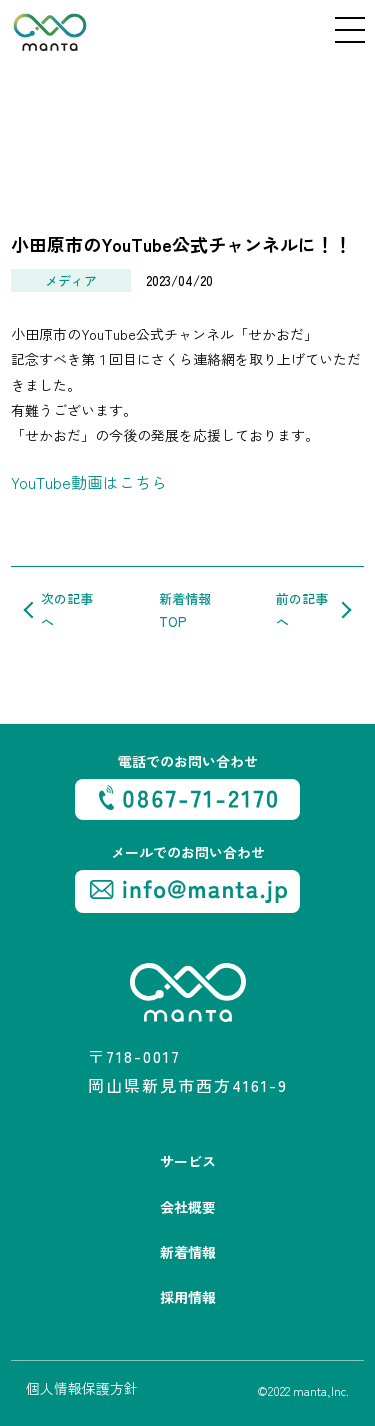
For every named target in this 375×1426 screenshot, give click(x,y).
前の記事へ (302, 610)
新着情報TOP (185, 610)
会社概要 (188, 1207)
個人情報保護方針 (82, 1388)
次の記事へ (67, 610)
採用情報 (188, 1297)
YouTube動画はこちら (89, 482)
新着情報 (188, 1252)
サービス (188, 1161)
